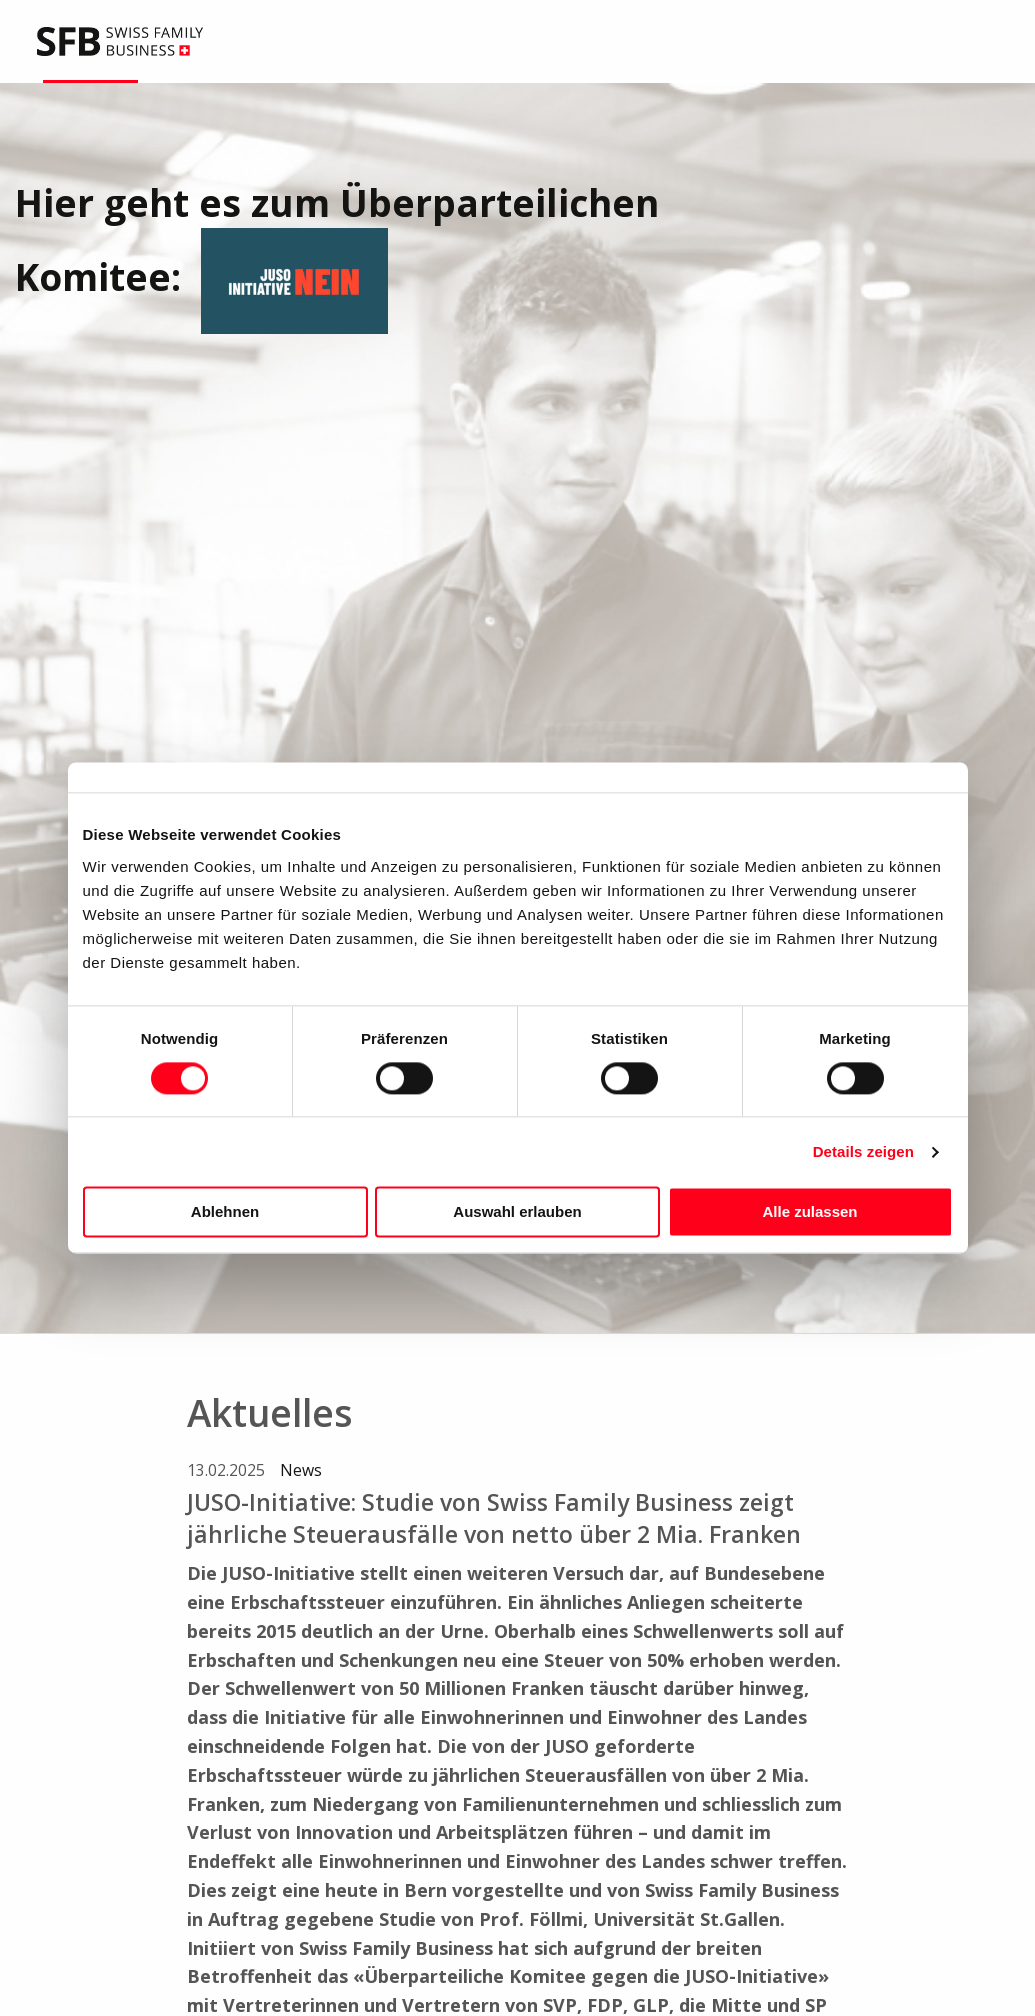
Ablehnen (225, 1212)
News (301, 1470)
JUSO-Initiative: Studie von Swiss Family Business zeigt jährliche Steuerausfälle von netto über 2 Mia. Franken (494, 1518)
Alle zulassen (809, 1212)
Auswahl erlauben (517, 1212)
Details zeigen (863, 1151)
